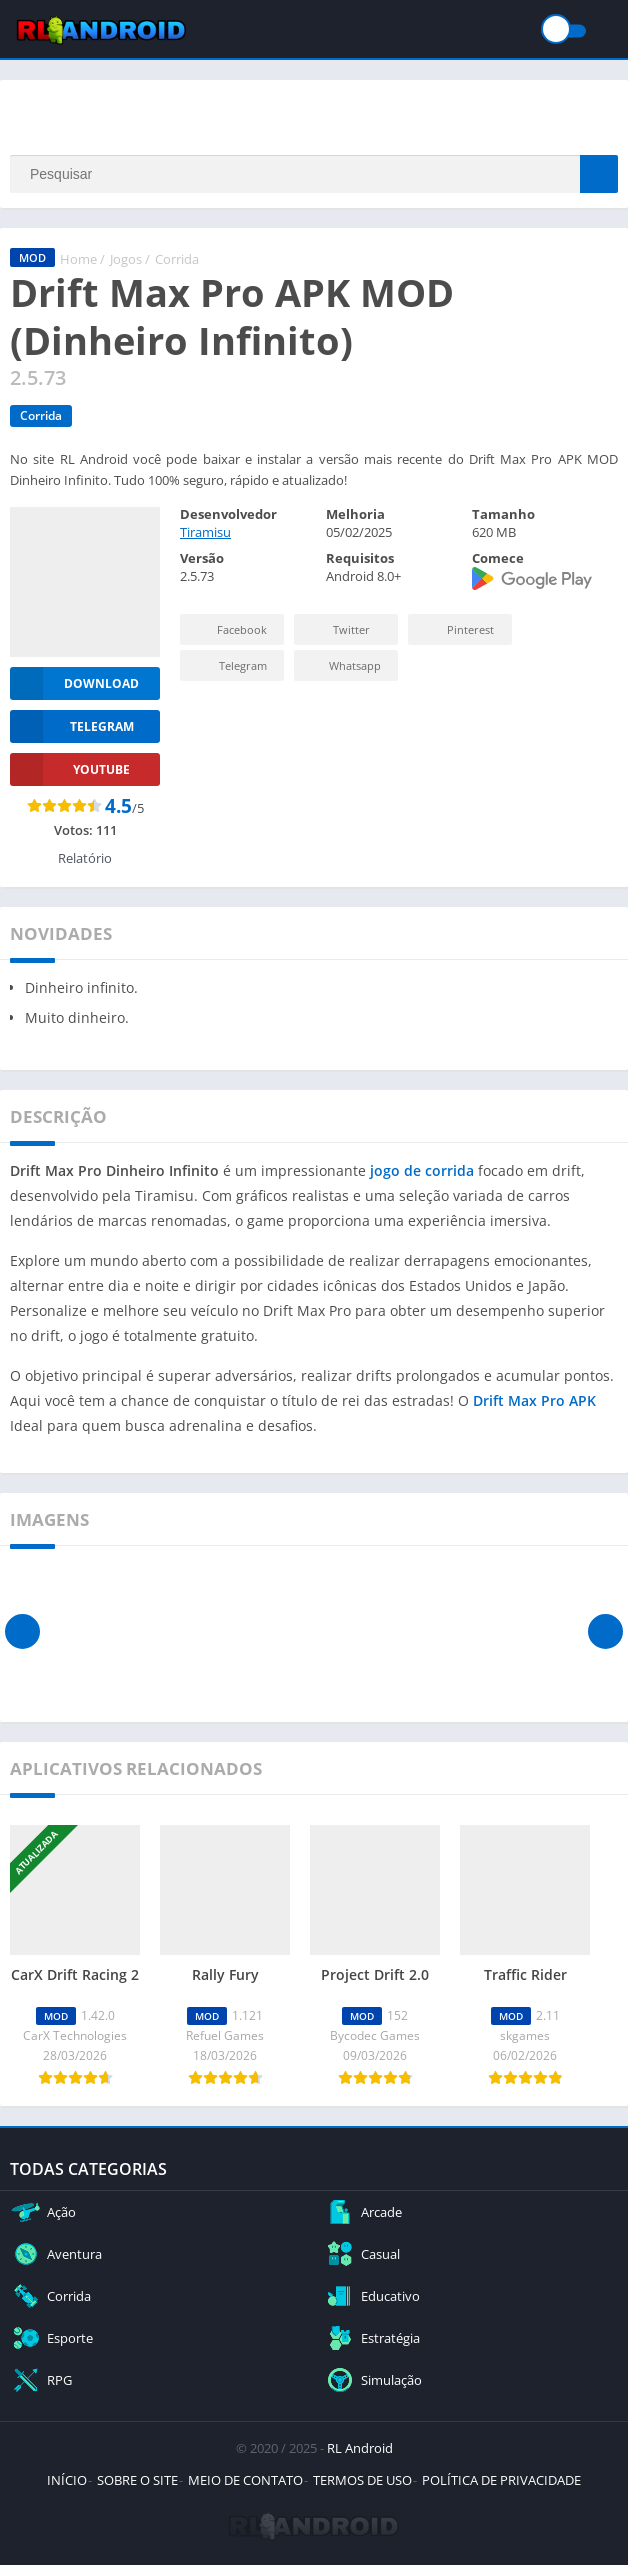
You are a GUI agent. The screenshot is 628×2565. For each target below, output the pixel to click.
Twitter (338, 629)
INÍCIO (67, 2480)
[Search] (314, 174)
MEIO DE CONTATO (245, 2480)
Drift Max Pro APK (534, 1400)
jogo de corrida (422, 1170)
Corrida (177, 259)
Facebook (229, 629)
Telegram (229, 665)
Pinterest (457, 629)
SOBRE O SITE (137, 2480)
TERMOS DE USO (362, 2480)
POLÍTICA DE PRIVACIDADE (501, 2480)
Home (78, 259)
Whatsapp (343, 665)
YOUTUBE (70, 769)
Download (74, 683)
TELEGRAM (72, 726)
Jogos (126, 259)
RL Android (360, 2448)
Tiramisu (205, 532)
